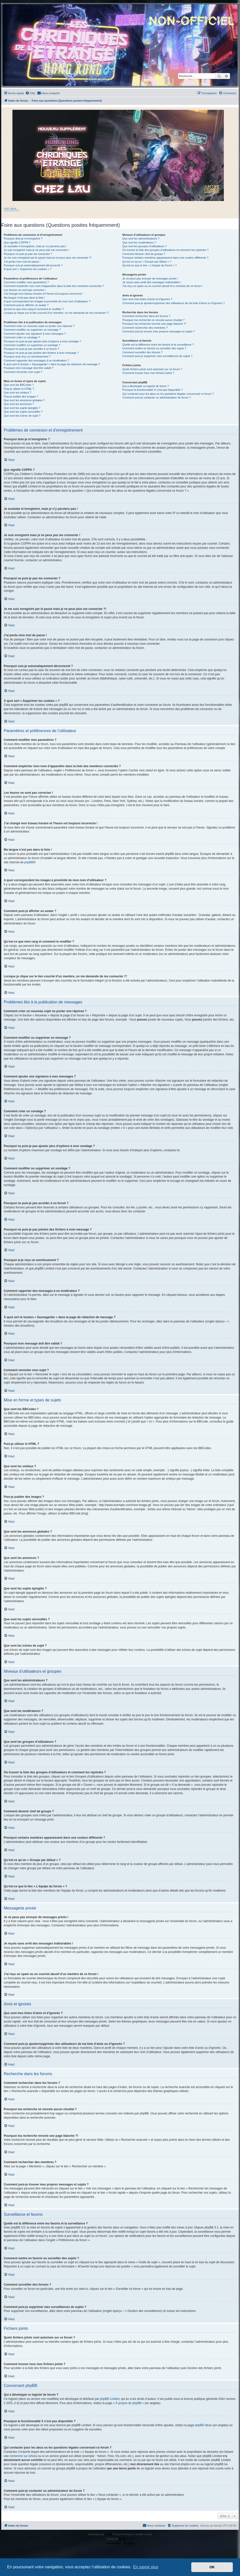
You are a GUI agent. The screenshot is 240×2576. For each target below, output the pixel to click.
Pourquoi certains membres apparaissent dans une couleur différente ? (165, 257)
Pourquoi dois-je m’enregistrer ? (23, 238)
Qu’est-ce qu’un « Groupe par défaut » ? (146, 261)
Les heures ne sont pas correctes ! (25, 289)
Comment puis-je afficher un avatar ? (26, 305)
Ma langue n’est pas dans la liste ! (24, 297)
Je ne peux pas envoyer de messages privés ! (150, 278)
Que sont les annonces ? (19, 403)
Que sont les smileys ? (17, 392)
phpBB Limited (109, 2399)
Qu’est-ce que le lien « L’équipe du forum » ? (149, 265)
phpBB (28, 862)
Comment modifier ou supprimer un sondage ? (32, 345)
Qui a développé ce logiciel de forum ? (145, 386)
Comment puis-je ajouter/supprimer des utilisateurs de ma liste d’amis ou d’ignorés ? (173, 303)
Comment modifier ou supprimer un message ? (32, 329)
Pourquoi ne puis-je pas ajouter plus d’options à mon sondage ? (42, 341)
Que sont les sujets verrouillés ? (23, 411)
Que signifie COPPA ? (17, 242)
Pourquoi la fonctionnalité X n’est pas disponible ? (152, 389)
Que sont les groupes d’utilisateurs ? (144, 246)
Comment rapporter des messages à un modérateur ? (36, 360)
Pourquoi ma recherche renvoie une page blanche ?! (154, 323)
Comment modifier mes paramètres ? (26, 282)
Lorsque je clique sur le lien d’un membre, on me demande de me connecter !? (56, 312)
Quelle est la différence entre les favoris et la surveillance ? (158, 344)
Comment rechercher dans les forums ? (146, 316)
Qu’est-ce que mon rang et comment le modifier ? (34, 309)
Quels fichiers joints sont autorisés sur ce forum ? (152, 369)
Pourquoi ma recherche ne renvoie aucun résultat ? (153, 319)
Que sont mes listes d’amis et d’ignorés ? (147, 299)
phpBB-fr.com (126, 2538)
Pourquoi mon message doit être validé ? (28, 367)
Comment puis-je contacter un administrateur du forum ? (156, 397)
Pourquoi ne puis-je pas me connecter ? (28, 253)
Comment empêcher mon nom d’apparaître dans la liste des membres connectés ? (54, 285)
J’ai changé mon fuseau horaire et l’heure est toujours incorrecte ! (43, 293)
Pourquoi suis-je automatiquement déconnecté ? (33, 265)
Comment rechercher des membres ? (145, 327)
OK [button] (212, 2567)
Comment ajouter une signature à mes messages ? (35, 333)
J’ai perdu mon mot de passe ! (22, 261)
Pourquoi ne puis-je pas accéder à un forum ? (31, 348)
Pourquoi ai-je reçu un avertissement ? (27, 356)
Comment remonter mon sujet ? (23, 371)
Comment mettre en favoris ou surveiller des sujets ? (154, 348)
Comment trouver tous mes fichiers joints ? (148, 372)
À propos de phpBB (128, 2403)
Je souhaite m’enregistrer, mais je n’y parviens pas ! (35, 246)
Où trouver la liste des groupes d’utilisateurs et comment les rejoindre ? (165, 249)
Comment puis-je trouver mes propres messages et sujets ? (158, 331)
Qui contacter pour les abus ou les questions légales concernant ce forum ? (168, 393)
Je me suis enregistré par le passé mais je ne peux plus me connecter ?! (48, 257)
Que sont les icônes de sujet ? (22, 415)
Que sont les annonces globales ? (24, 400)
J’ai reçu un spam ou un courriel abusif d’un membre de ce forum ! (162, 285)
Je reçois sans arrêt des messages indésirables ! (152, 282)
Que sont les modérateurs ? (139, 242)
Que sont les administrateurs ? (140, 238)
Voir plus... (11, 208)
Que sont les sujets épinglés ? (22, 407)
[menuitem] (30, 93)
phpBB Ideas (203, 2425)
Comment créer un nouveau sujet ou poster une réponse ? (39, 325)
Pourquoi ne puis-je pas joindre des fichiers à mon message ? (41, 352)
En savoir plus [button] (145, 2567)
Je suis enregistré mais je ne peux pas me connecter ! (36, 249)
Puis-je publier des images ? (21, 396)
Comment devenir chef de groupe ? (143, 253)
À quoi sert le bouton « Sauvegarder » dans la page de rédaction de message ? (52, 364)
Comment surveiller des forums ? (142, 352)
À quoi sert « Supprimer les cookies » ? (27, 269)
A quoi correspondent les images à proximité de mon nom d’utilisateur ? (47, 301)
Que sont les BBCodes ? (19, 384)
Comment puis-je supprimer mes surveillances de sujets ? (157, 356)
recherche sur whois (22, 2456)
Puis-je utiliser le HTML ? (19, 388)
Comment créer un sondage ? (22, 337)
